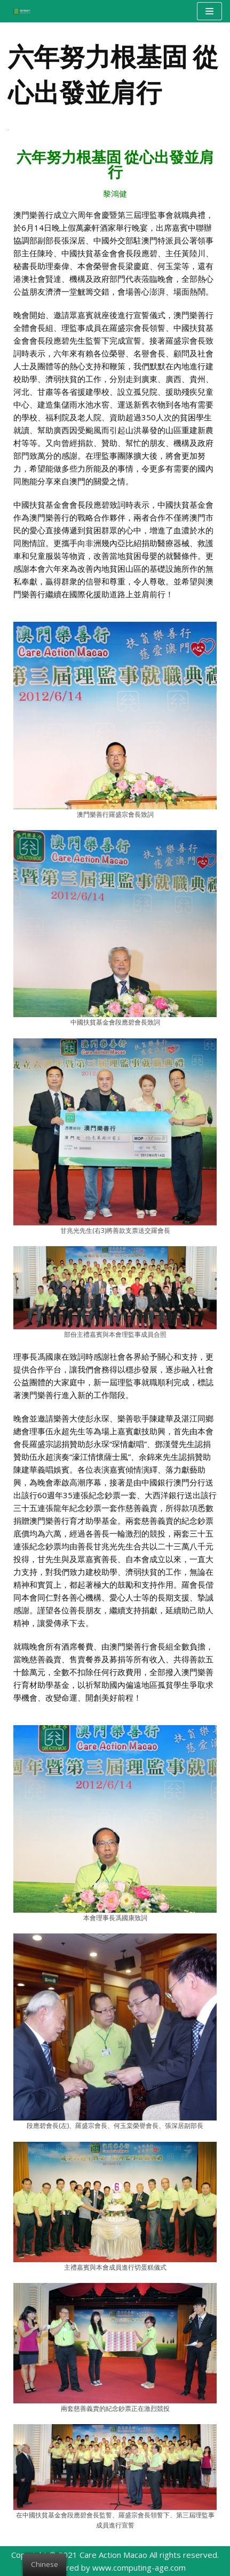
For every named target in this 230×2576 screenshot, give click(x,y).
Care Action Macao (113, 2554)
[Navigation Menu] (209, 11)
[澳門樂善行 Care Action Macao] (19, 10)
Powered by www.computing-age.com (115, 2567)
